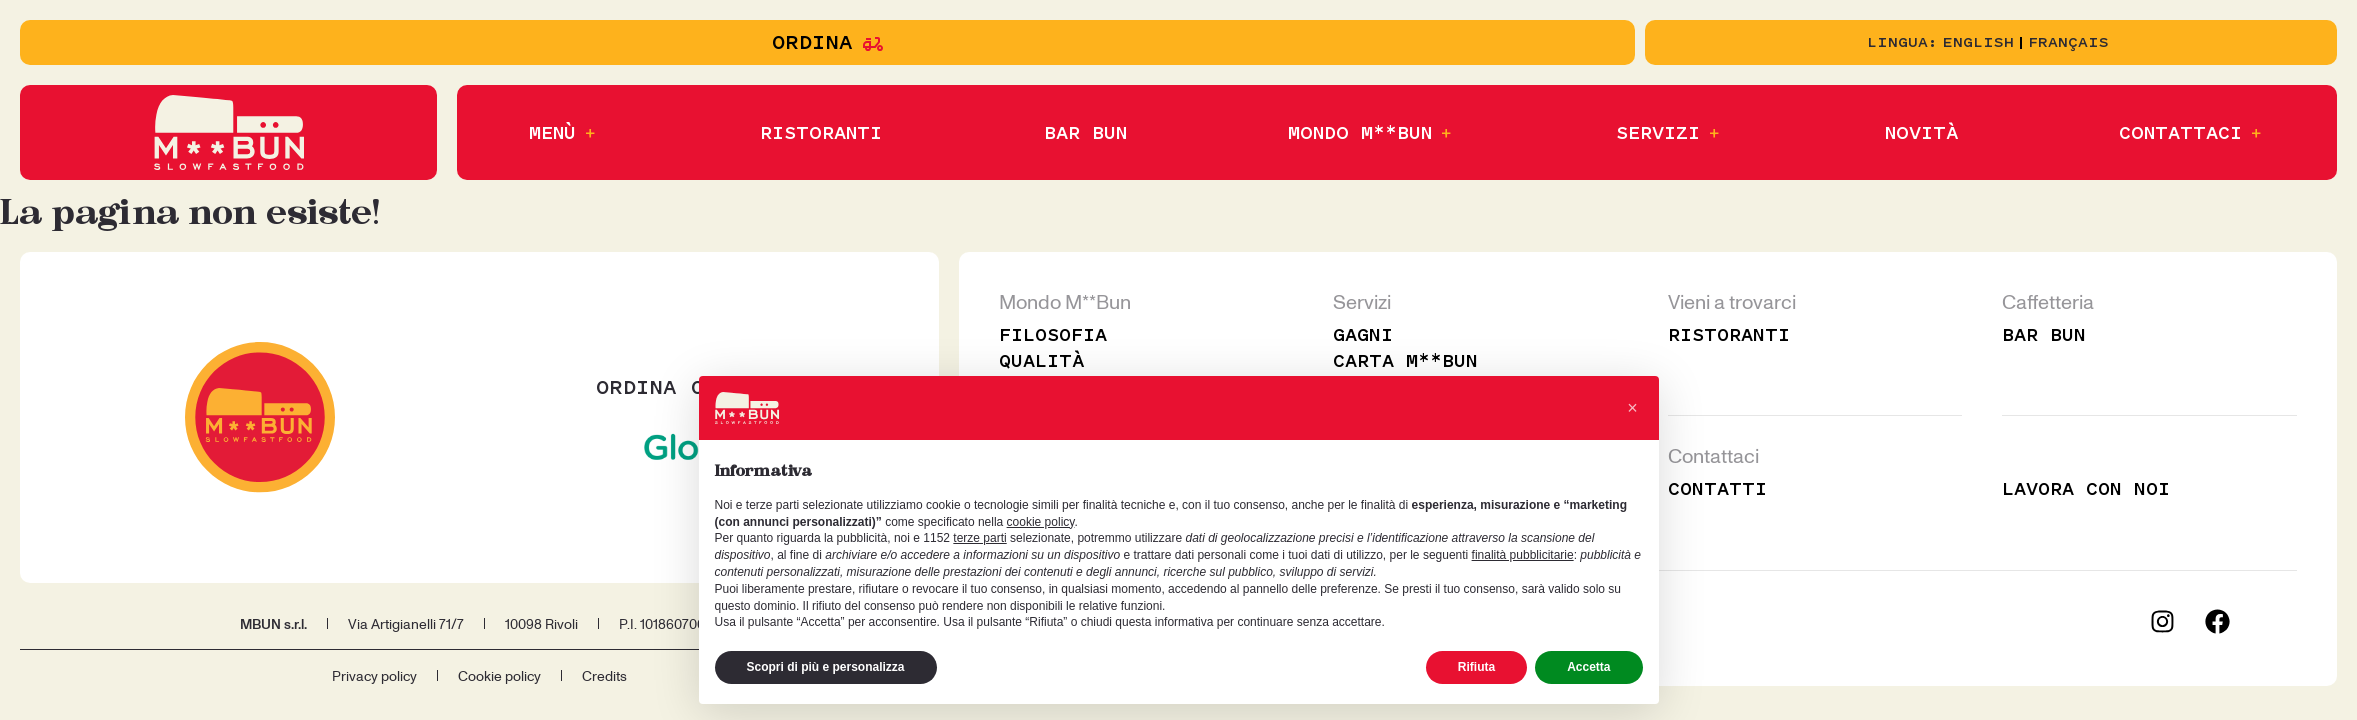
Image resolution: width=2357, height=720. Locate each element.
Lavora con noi (2086, 489)
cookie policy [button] (1041, 522)
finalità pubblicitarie (1523, 555)
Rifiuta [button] (1476, 667)
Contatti (1717, 489)
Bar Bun (2043, 335)
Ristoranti (1729, 335)
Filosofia (1054, 335)
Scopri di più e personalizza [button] (826, 667)
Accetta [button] (1588, 667)
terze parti (979, 538)
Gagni (1362, 335)
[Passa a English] (1978, 43)
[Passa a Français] (2068, 43)
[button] (564, 133)
